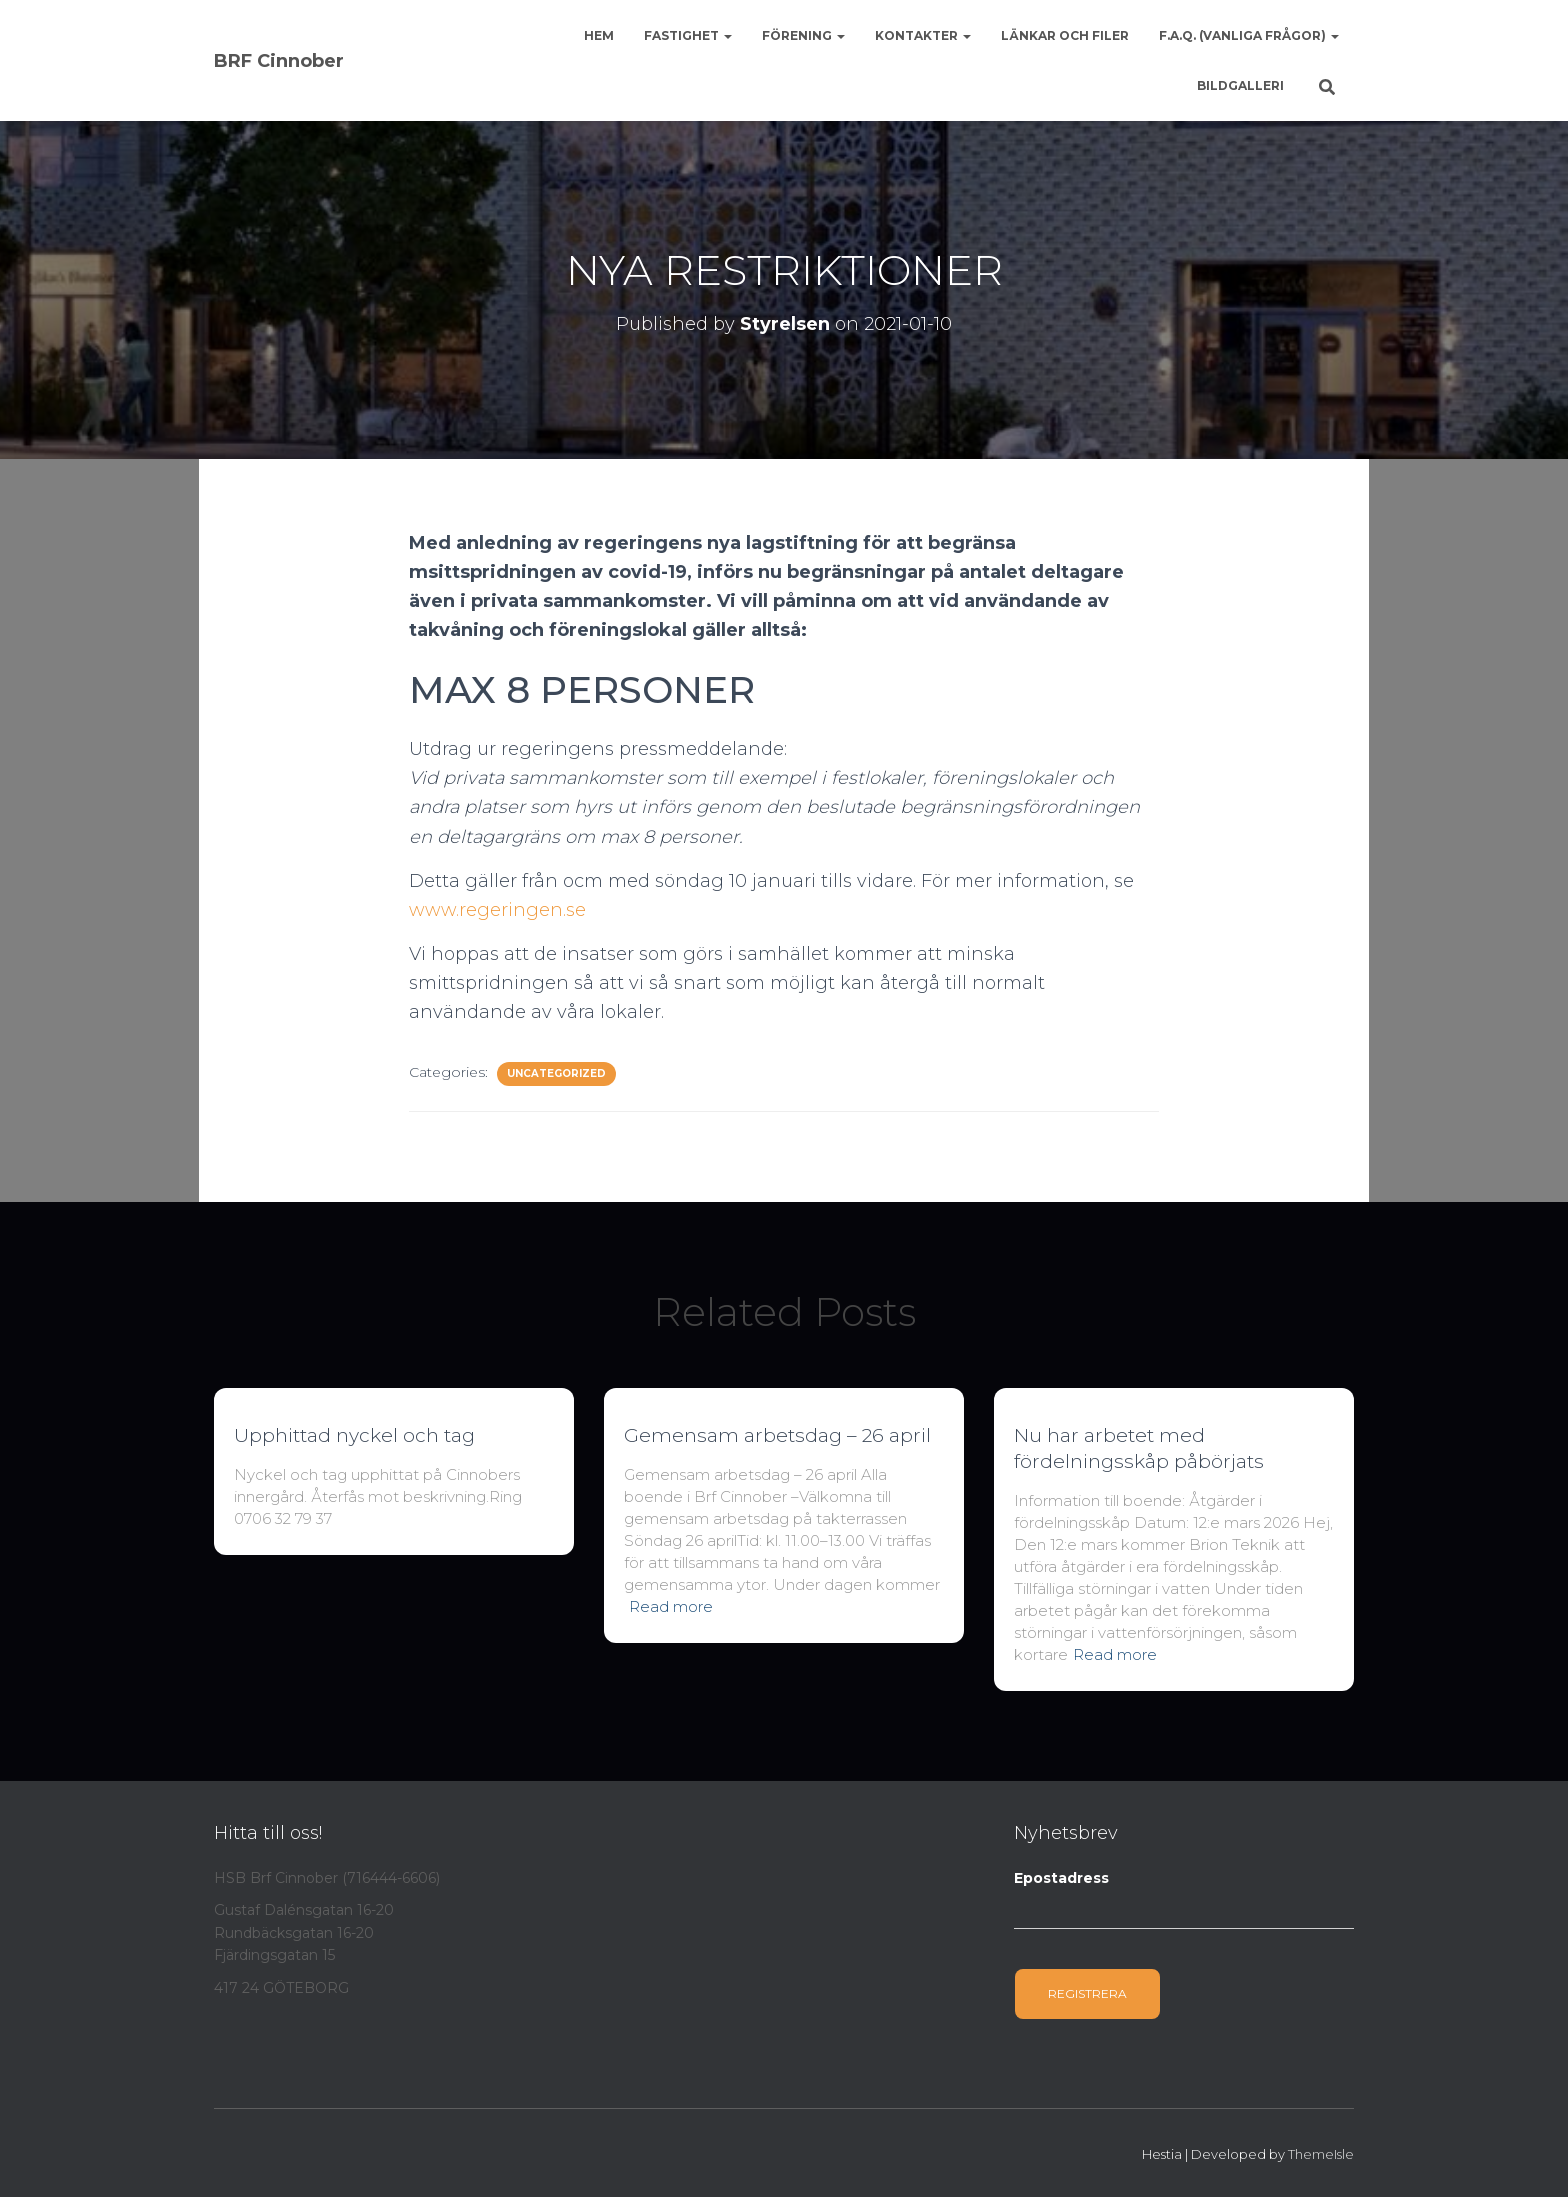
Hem (599, 35)
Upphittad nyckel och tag (354, 1435)
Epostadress (1061, 1878)
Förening (803, 35)
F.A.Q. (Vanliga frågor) (1249, 35)
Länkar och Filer (1065, 35)
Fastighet (688, 35)
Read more (671, 1606)
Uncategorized (556, 1073)
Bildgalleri (1240, 85)
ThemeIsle (1321, 2154)
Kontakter (923, 35)
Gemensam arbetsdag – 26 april (777, 1435)
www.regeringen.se (497, 910)
